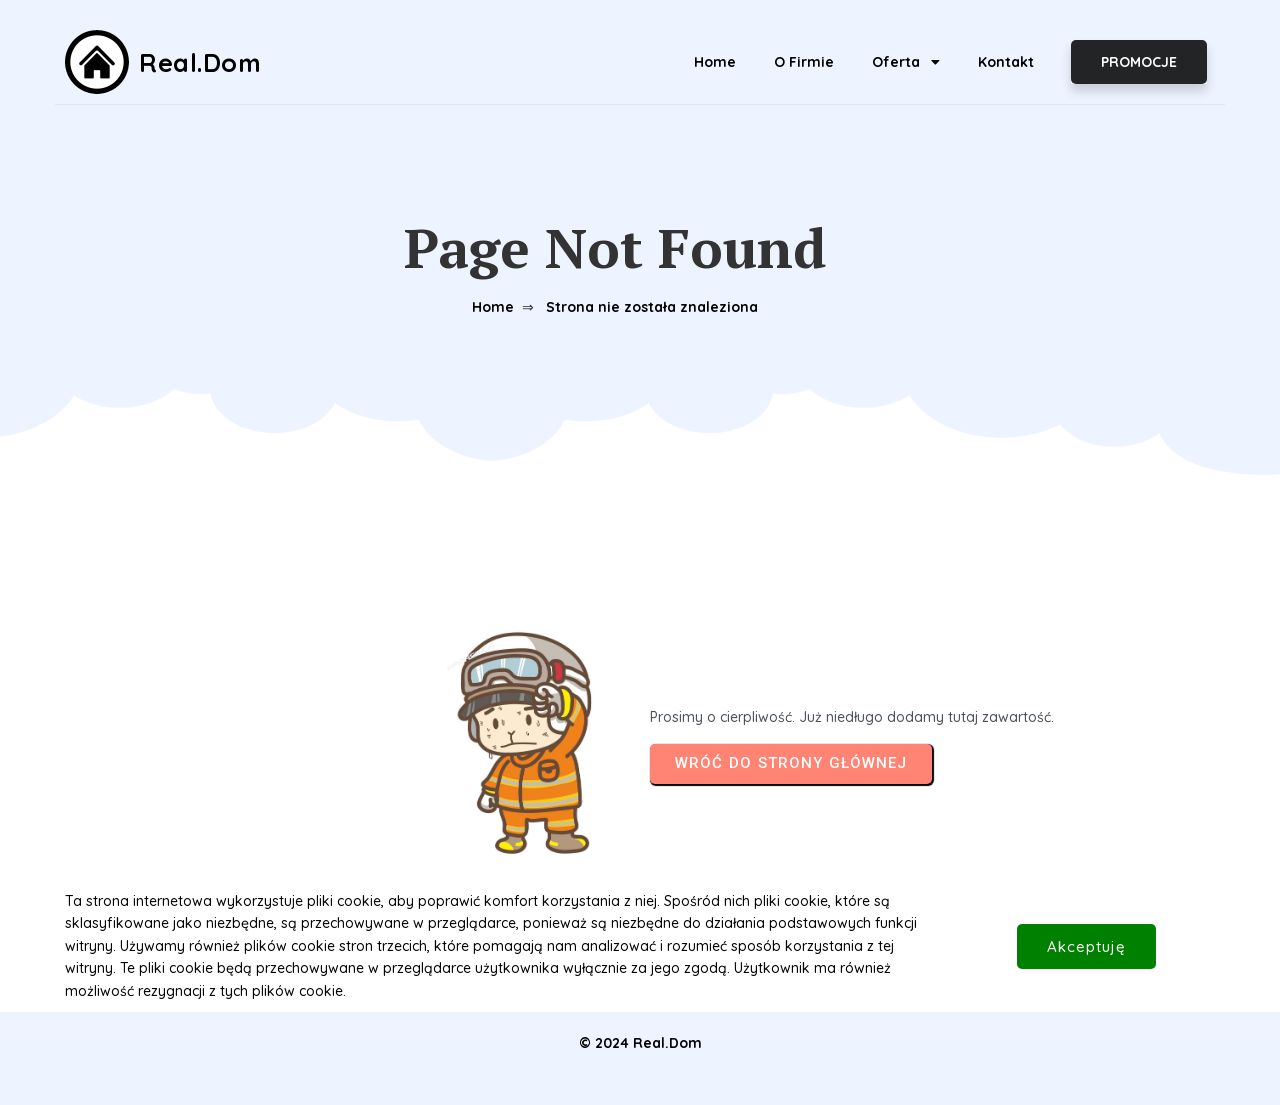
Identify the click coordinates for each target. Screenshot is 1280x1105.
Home (493, 307)
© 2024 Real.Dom (640, 1043)
